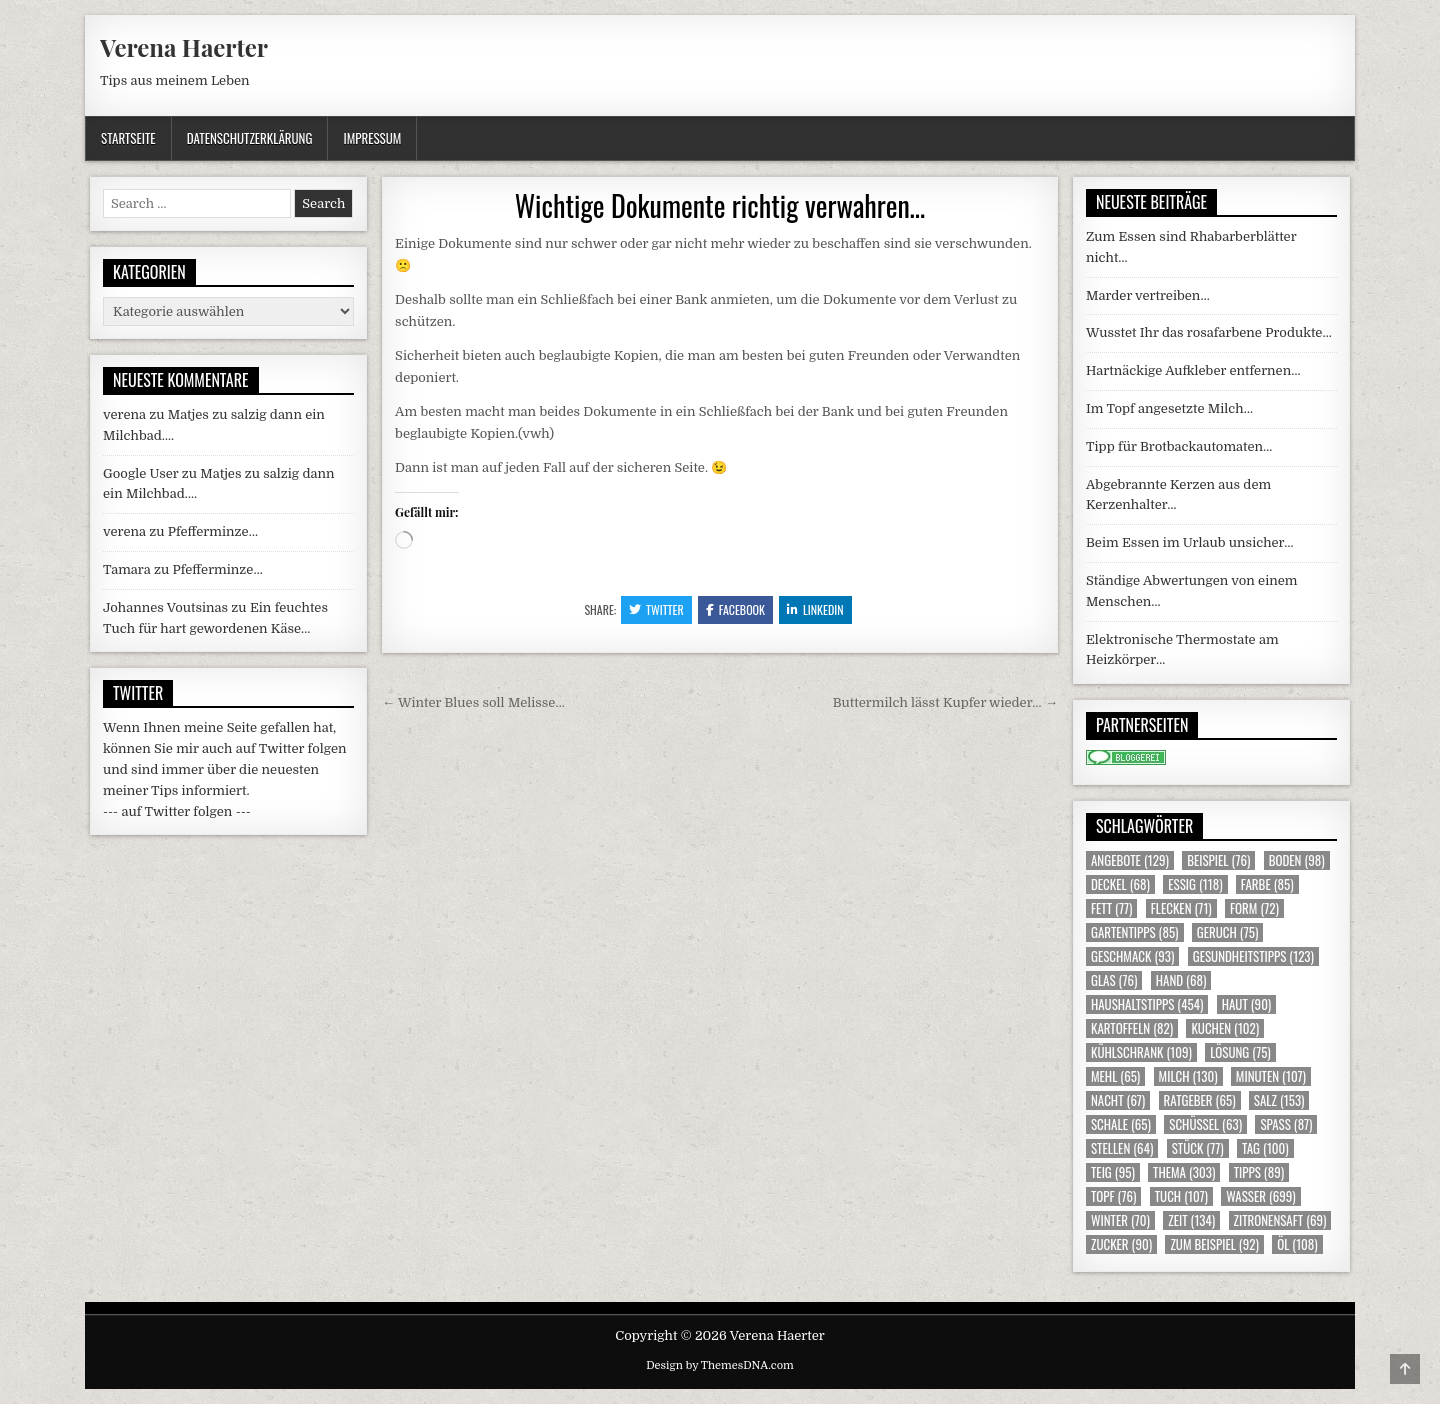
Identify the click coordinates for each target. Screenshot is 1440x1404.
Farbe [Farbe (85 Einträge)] (1267, 884)
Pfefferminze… (213, 531)
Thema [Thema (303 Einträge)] (1184, 1172)
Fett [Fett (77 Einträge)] (1111, 908)
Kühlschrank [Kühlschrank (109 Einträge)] (1141, 1052)
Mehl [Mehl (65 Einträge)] (1115, 1076)
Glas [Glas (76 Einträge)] (1114, 980)
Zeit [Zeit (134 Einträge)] (1191, 1220)
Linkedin (815, 609)
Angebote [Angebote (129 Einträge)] (1130, 860)
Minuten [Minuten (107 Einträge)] (1271, 1076)
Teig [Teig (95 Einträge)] (1113, 1172)
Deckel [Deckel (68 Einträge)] (1120, 884)
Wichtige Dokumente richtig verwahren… (720, 205)
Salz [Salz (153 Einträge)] (1279, 1100)
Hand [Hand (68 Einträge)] (1181, 980)
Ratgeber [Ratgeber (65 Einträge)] (1200, 1100)
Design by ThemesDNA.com (720, 1365)
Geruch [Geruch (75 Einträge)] (1227, 932)
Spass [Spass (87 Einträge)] (1286, 1124)
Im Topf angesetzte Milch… (1169, 408)
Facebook (735, 609)
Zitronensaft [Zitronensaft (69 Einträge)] (1280, 1220)
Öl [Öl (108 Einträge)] (1297, 1244)
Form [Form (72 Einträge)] (1254, 908)
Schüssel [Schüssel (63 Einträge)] (1205, 1124)
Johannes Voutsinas (165, 607)
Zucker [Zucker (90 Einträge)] (1121, 1244)
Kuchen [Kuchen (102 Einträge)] (1225, 1028)
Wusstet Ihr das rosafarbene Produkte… (1209, 332)
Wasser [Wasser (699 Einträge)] (1261, 1196)
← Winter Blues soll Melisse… (473, 702)
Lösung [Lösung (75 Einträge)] (1240, 1052)
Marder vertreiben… (1148, 295)
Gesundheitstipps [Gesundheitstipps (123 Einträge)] (1253, 956)
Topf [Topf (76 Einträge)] (1113, 1196)
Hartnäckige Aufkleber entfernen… (1193, 370)
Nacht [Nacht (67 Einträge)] (1118, 1100)
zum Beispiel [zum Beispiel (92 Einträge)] (1214, 1244)
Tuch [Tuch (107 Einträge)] (1181, 1196)
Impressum (372, 138)
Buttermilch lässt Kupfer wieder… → (945, 702)
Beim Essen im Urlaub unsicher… (1190, 542)
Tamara (127, 569)
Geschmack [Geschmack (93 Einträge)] (1132, 956)
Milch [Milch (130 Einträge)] (1188, 1076)
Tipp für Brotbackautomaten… (1179, 446)
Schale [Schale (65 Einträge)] (1121, 1124)
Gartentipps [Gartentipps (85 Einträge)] (1135, 932)
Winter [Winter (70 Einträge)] (1120, 1220)
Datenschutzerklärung (250, 138)
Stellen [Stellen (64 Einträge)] (1122, 1148)
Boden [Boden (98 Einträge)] (1297, 860)
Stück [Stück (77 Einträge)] (1198, 1148)
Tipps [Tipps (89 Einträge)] (1259, 1172)
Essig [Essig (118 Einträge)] (1195, 884)
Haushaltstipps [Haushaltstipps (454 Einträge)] (1147, 1004)
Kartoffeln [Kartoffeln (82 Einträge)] (1132, 1028)
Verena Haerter (184, 47)
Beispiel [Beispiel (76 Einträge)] (1218, 860)
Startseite (128, 138)
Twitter (656, 609)
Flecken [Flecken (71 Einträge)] (1181, 908)
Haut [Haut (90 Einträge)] (1247, 1004)
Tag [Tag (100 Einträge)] (1265, 1148)
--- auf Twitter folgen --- (177, 811)
